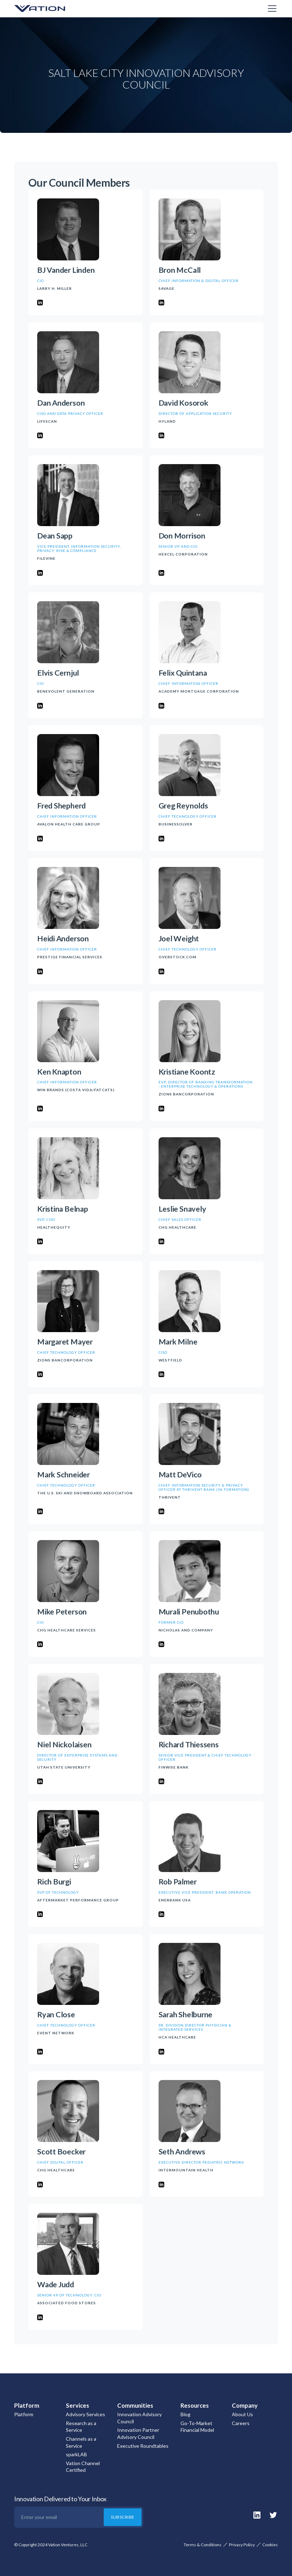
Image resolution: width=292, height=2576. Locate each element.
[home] (49, 8)
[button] (271, 8)
